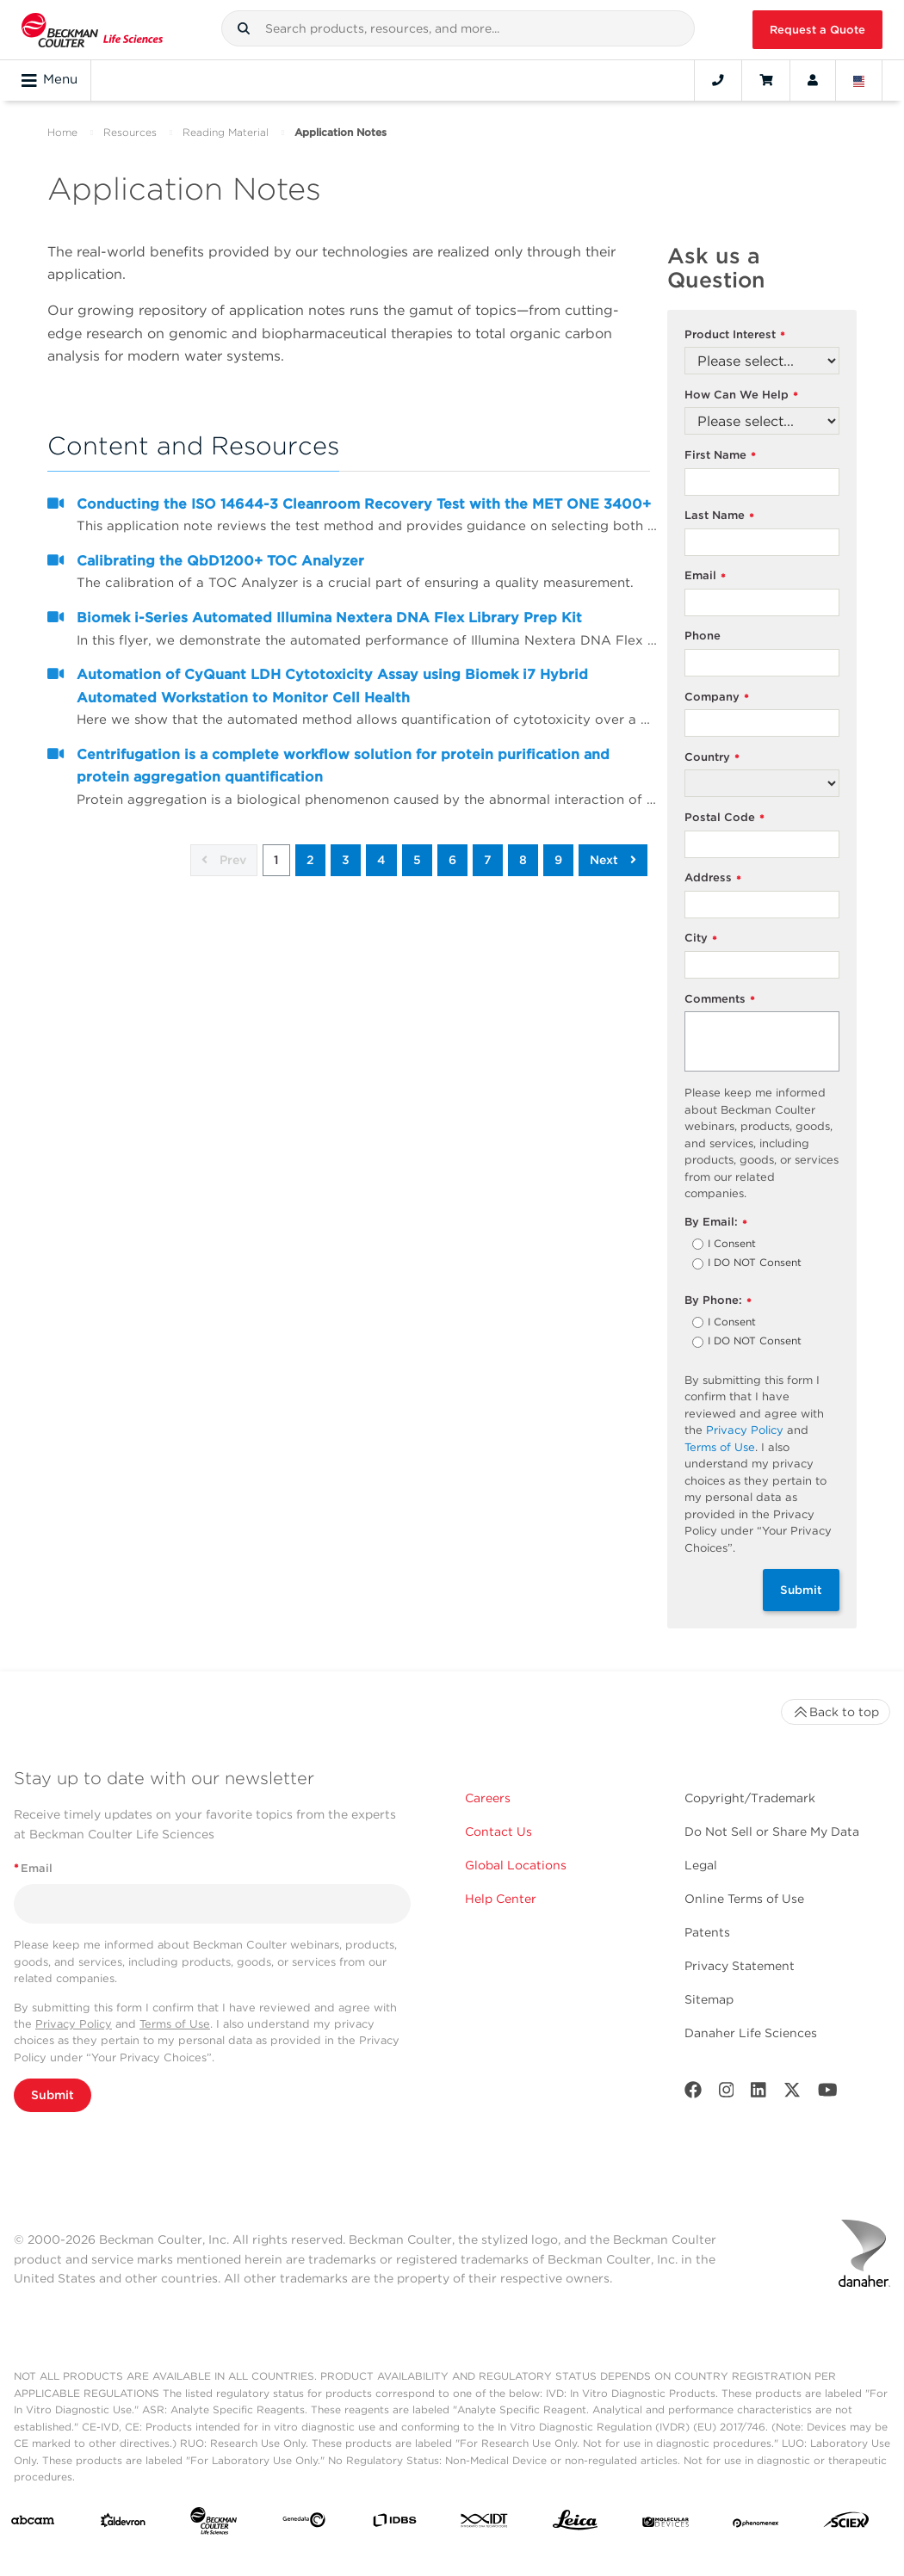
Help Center (500, 1899)
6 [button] (452, 860)
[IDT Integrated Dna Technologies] (485, 2524)
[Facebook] (693, 2093)
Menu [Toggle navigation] (49, 80)
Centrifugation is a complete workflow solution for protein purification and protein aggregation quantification (343, 765)
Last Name (719, 516)
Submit (801, 1590)
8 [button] (523, 860)
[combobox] (458, 28)
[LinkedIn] (758, 2093)
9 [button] (558, 860)
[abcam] (33, 2523)
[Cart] (765, 80)
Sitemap (709, 1999)
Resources (130, 132)
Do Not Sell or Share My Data (771, 1831)
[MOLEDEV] (665, 2523)
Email (705, 576)
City (700, 938)
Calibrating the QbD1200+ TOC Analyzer (220, 561)
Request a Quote (817, 29)
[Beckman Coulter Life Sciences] (213, 2524)
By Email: (715, 1222)
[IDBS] (394, 2523)
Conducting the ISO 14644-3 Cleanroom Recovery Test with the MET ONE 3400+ (364, 504)
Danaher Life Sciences (750, 2033)
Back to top (835, 1711)
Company (716, 697)
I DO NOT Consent (755, 1263)
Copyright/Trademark (749, 1798)
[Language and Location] (859, 80)
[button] (243, 28)
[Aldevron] (123, 2523)
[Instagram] (726, 2093)
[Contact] (718, 80)
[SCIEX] (846, 2524)
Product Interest (734, 335)
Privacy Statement (739, 1966)
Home (62, 132)
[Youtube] (828, 2093)
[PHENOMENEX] (756, 2523)
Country (712, 758)
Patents (707, 1932)
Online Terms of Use (744, 1899)
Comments (719, 999)
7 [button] (488, 860)
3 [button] (346, 860)
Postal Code (724, 818)
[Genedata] (304, 2523)
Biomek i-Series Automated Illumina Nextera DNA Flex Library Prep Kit (329, 617)
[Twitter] (792, 2093)
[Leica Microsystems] (575, 2524)
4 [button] (381, 860)
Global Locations (516, 1865)
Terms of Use (719, 1447)
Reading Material (226, 132)
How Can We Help (741, 395)
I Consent (732, 1244)
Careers (488, 1798)
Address (712, 878)
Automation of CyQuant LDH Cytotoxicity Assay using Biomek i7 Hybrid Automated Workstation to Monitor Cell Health (332, 685)
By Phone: (718, 1301)
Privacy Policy (744, 1430)
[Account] (812, 80)
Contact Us (498, 1831)
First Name (720, 455)
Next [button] (613, 860)
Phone (702, 635)
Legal (700, 1865)
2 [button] (310, 860)
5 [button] (417, 860)
